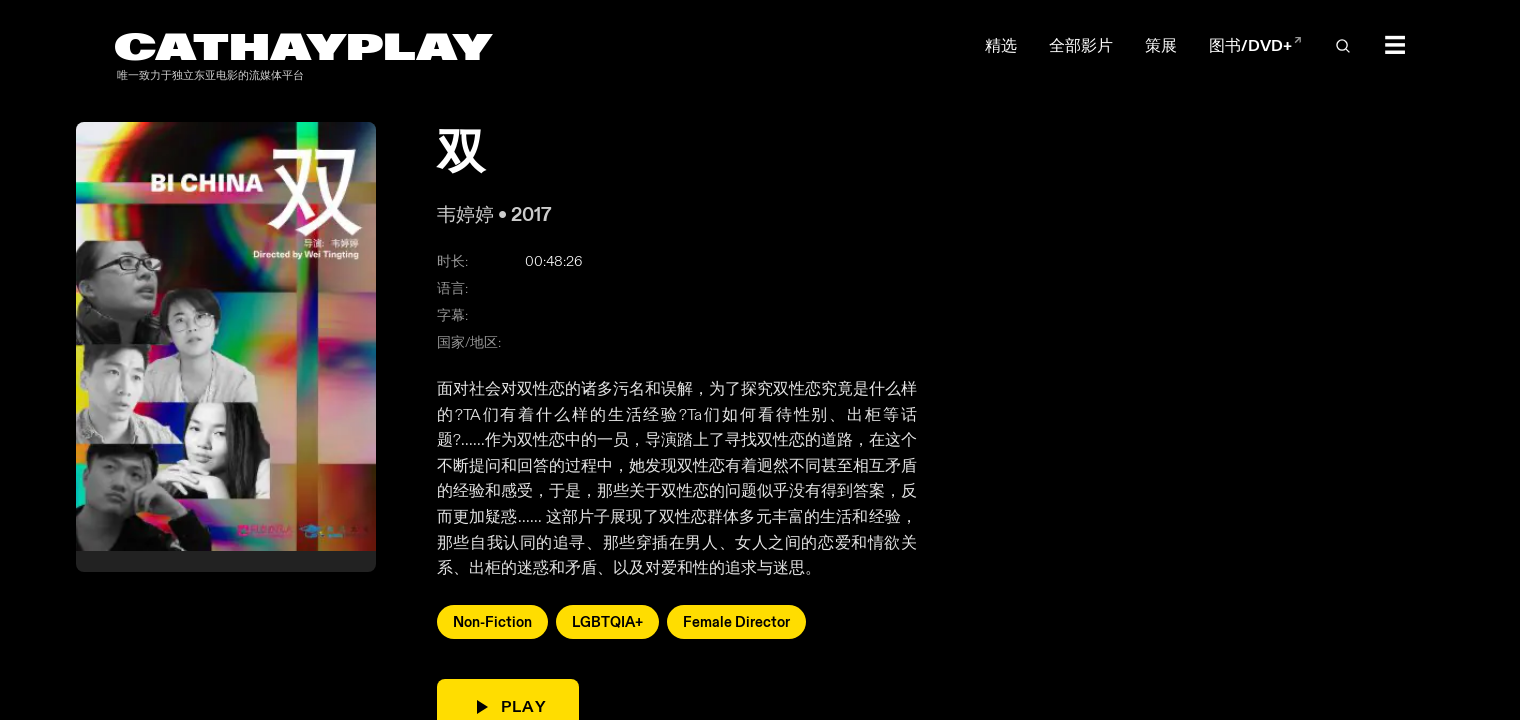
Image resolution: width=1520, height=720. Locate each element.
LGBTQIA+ (607, 622)
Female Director (736, 622)
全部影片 (1081, 45)
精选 (1001, 45)
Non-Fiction (492, 622)
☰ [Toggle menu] (1395, 46)
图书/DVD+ (1255, 45)
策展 (1161, 45)
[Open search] (1343, 46)
